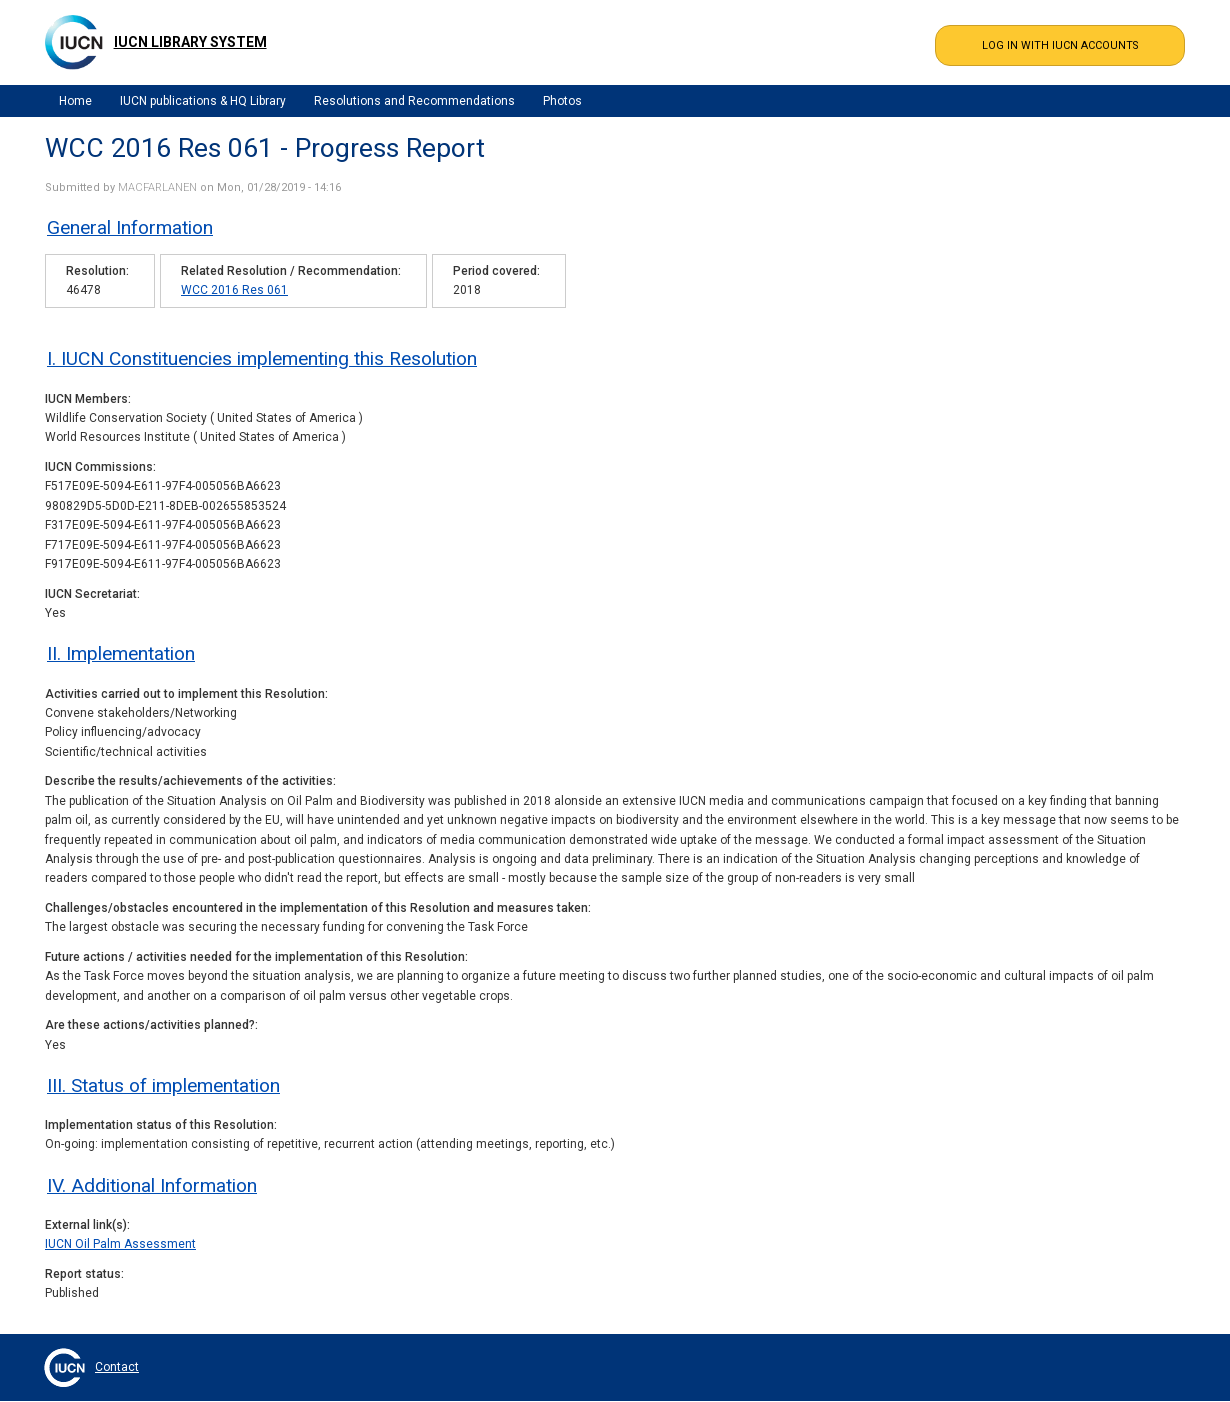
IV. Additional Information (152, 1185)
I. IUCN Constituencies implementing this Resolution (262, 358)
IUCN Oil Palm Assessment (120, 1244)
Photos (562, 101)
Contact (117, 1367)
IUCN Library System (190, 42)
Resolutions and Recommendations (414, 101)
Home (75, 101)
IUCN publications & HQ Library (203, 101)
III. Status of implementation (163, 1085)
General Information (130, 227)
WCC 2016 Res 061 (234, 290)
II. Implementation (121, 653)
